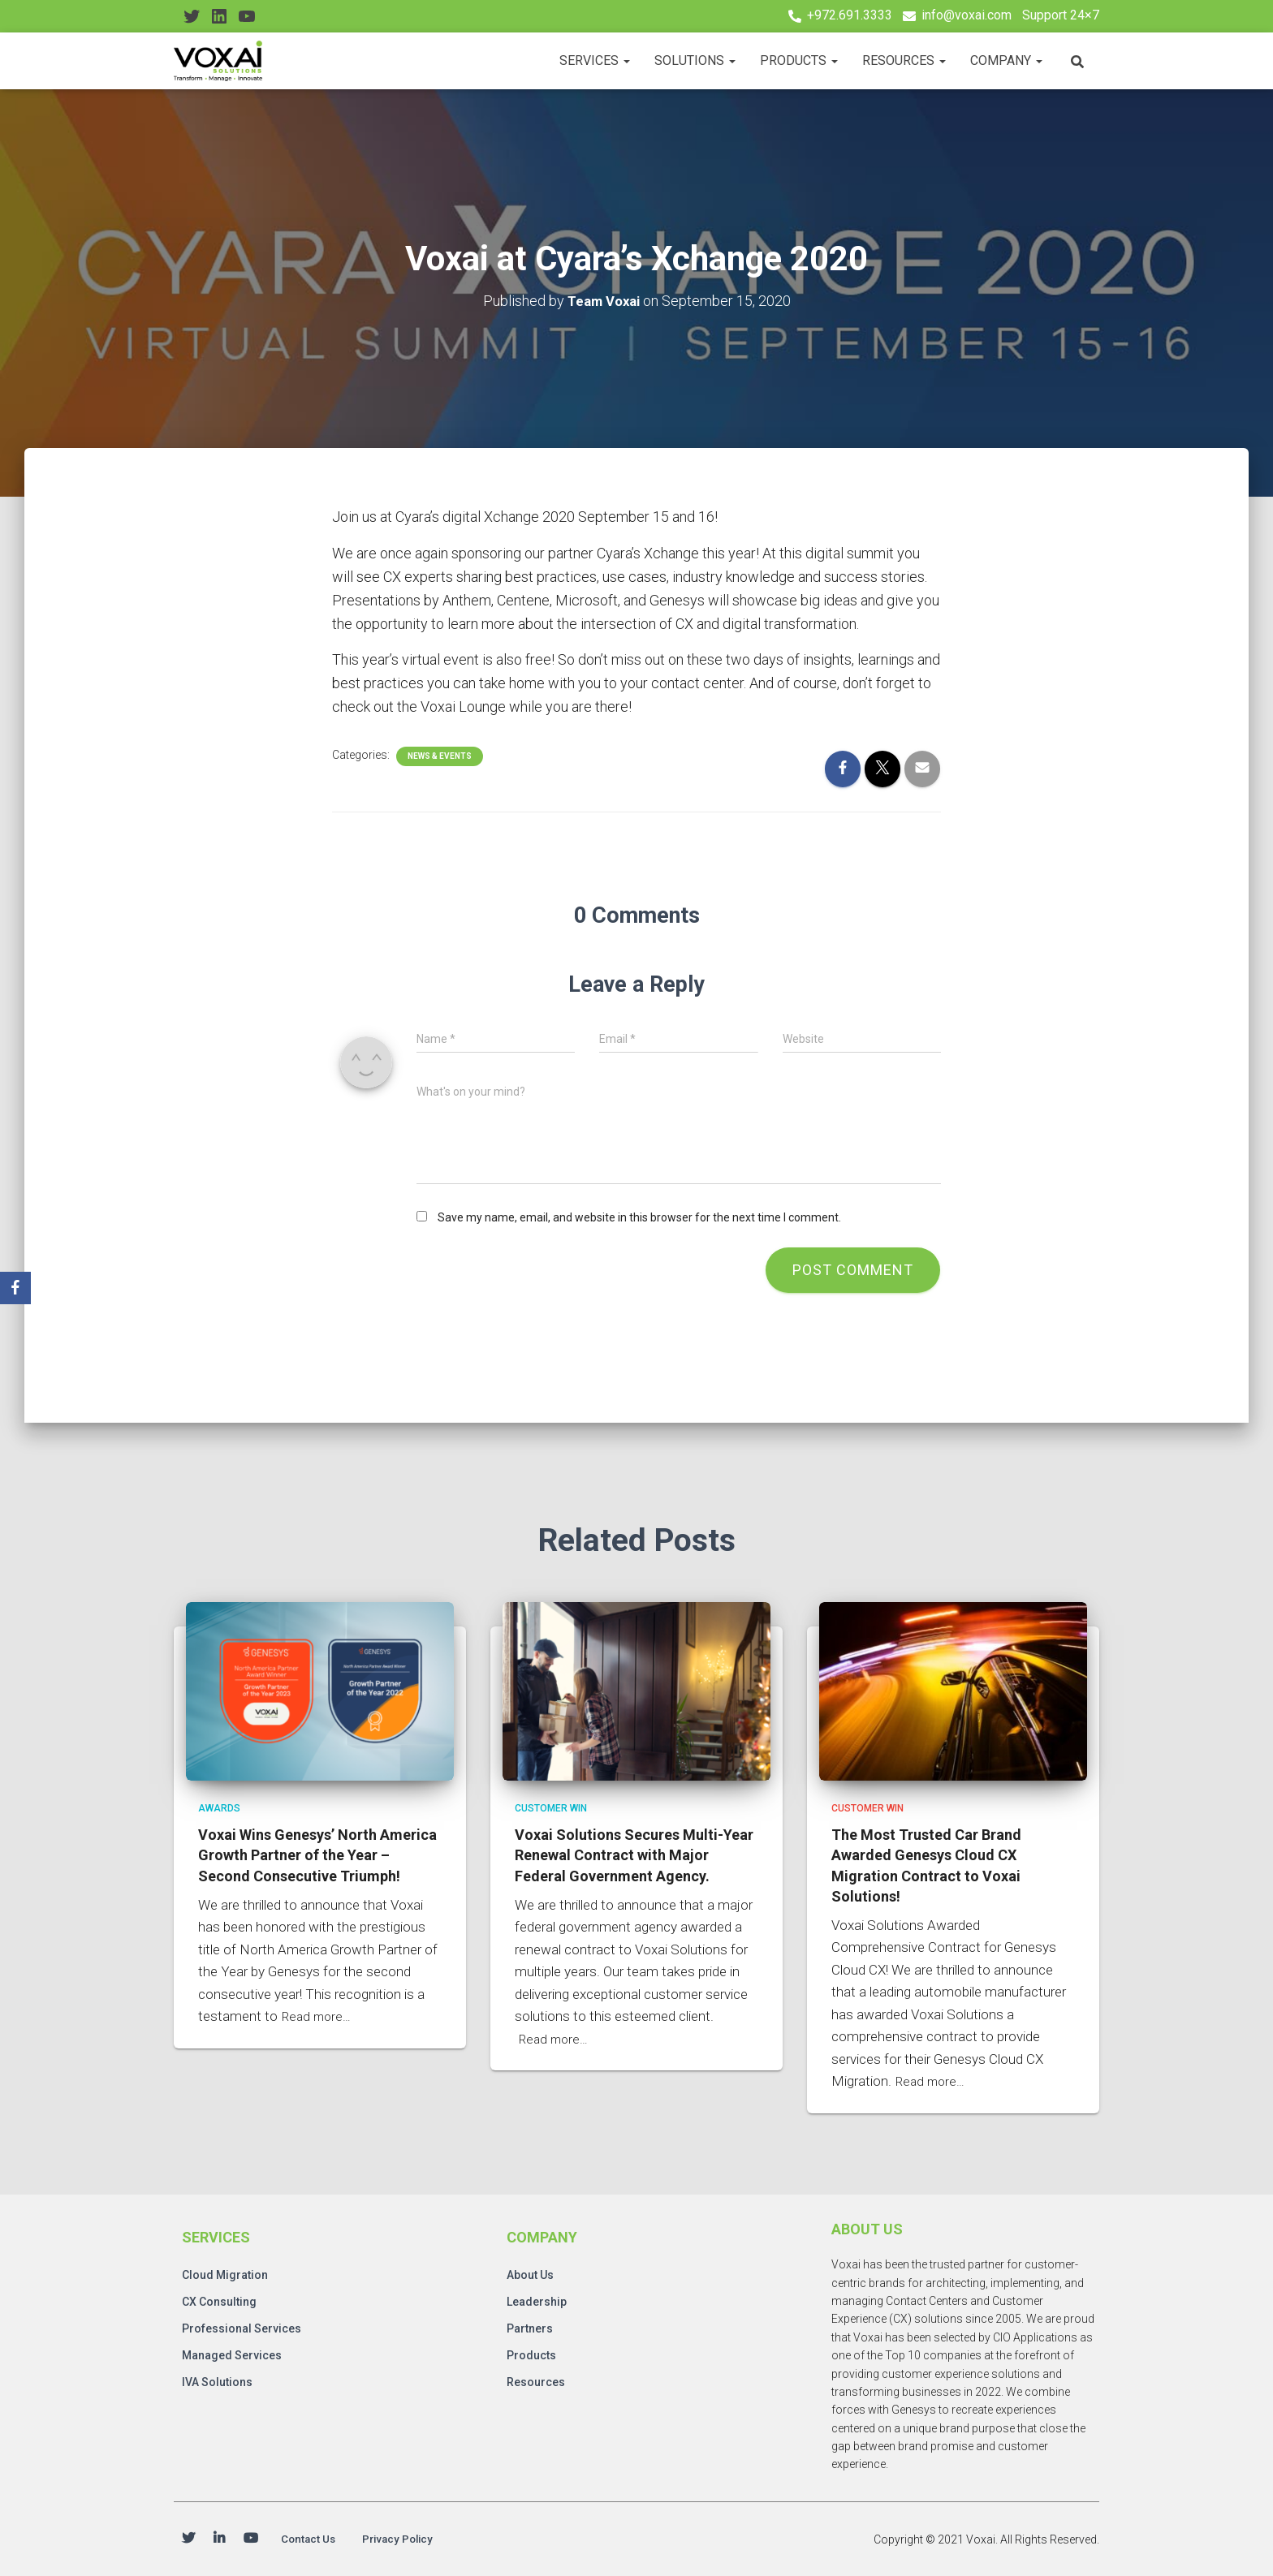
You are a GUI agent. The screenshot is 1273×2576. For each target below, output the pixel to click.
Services (594, 60)
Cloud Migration (225, 2272)
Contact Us (314, 2538)
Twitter (188, 2538)
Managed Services (232, 2352)
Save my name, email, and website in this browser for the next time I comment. (639, 1217)
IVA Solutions (217, 2379)
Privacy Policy (416, 2538)
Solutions (695, 60)
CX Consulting (219, 2299)
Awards (219, 1805)
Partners (530, 2326)
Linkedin (219, 2538)
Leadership (537, 2299)
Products (799, 60)
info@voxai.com (966, 15)
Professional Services (241, 2326)
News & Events (440, 756)
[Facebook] (15, 1288)
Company (1006, 60)
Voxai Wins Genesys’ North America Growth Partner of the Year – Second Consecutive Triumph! (317, 1852)
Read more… (319, 2013)
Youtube (250, 2538)
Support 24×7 (1060, 15)
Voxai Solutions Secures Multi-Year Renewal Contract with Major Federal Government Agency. (634, 1852)
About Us (530, 2272)
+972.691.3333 (849, 15)
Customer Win (551, 1805)
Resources (904, 60)
